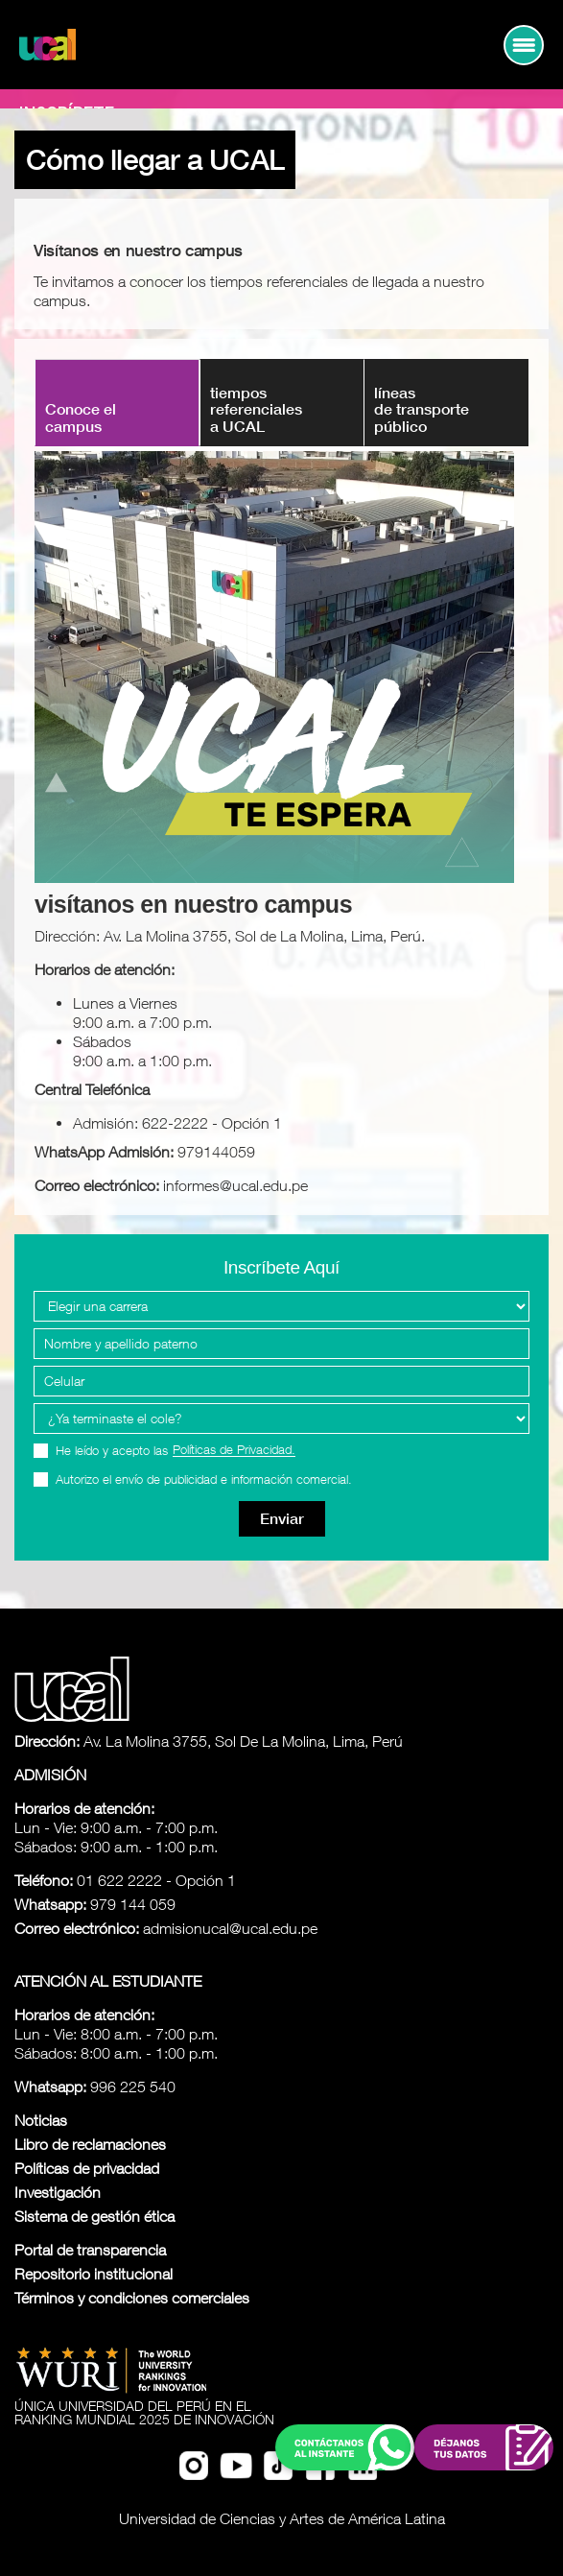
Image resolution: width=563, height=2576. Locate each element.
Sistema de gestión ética (94, 2216)
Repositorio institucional (93, 2273)
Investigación (57, 2192)
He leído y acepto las (175, 1450)
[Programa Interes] (281, 1418)
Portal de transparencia (90, 2249)
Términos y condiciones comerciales (131, 2297)
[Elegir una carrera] (281, 1306)
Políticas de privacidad (86, 2168)
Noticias (40, 2120)
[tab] (281, 402)
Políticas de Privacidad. (234, 1450)
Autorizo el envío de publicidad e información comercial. (204, 1479)
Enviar (282, 1519)
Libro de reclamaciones (90, 2144)
